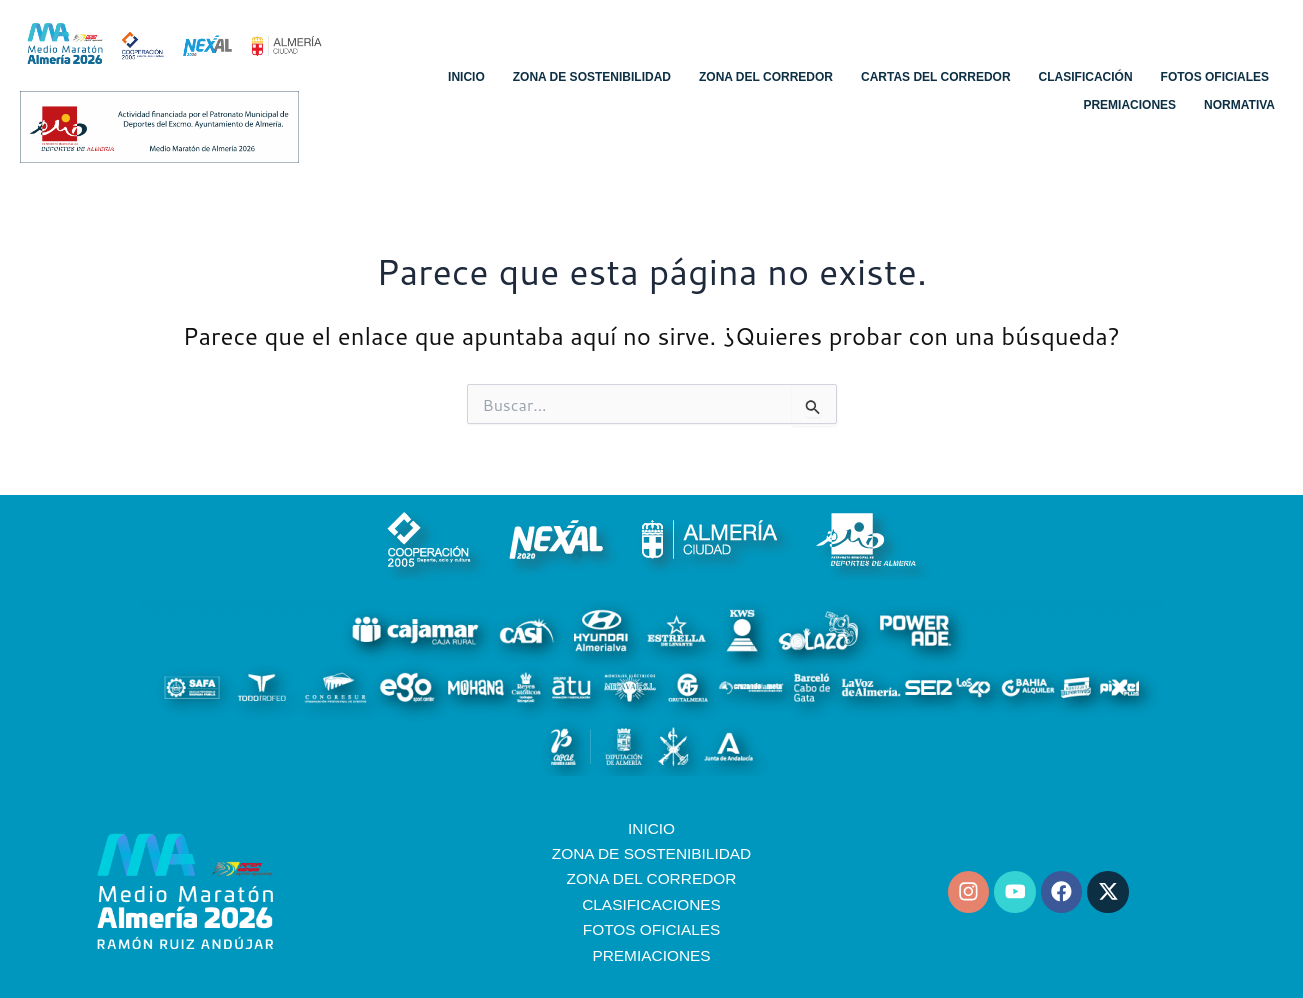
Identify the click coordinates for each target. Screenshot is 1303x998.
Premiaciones (1129, 105)
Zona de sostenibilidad (592, 77)
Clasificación (1086, 77)
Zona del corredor (766, 77)
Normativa (1239, 105)
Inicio (466, 77)
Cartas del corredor (936, 77)
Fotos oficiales (1215, 77)
